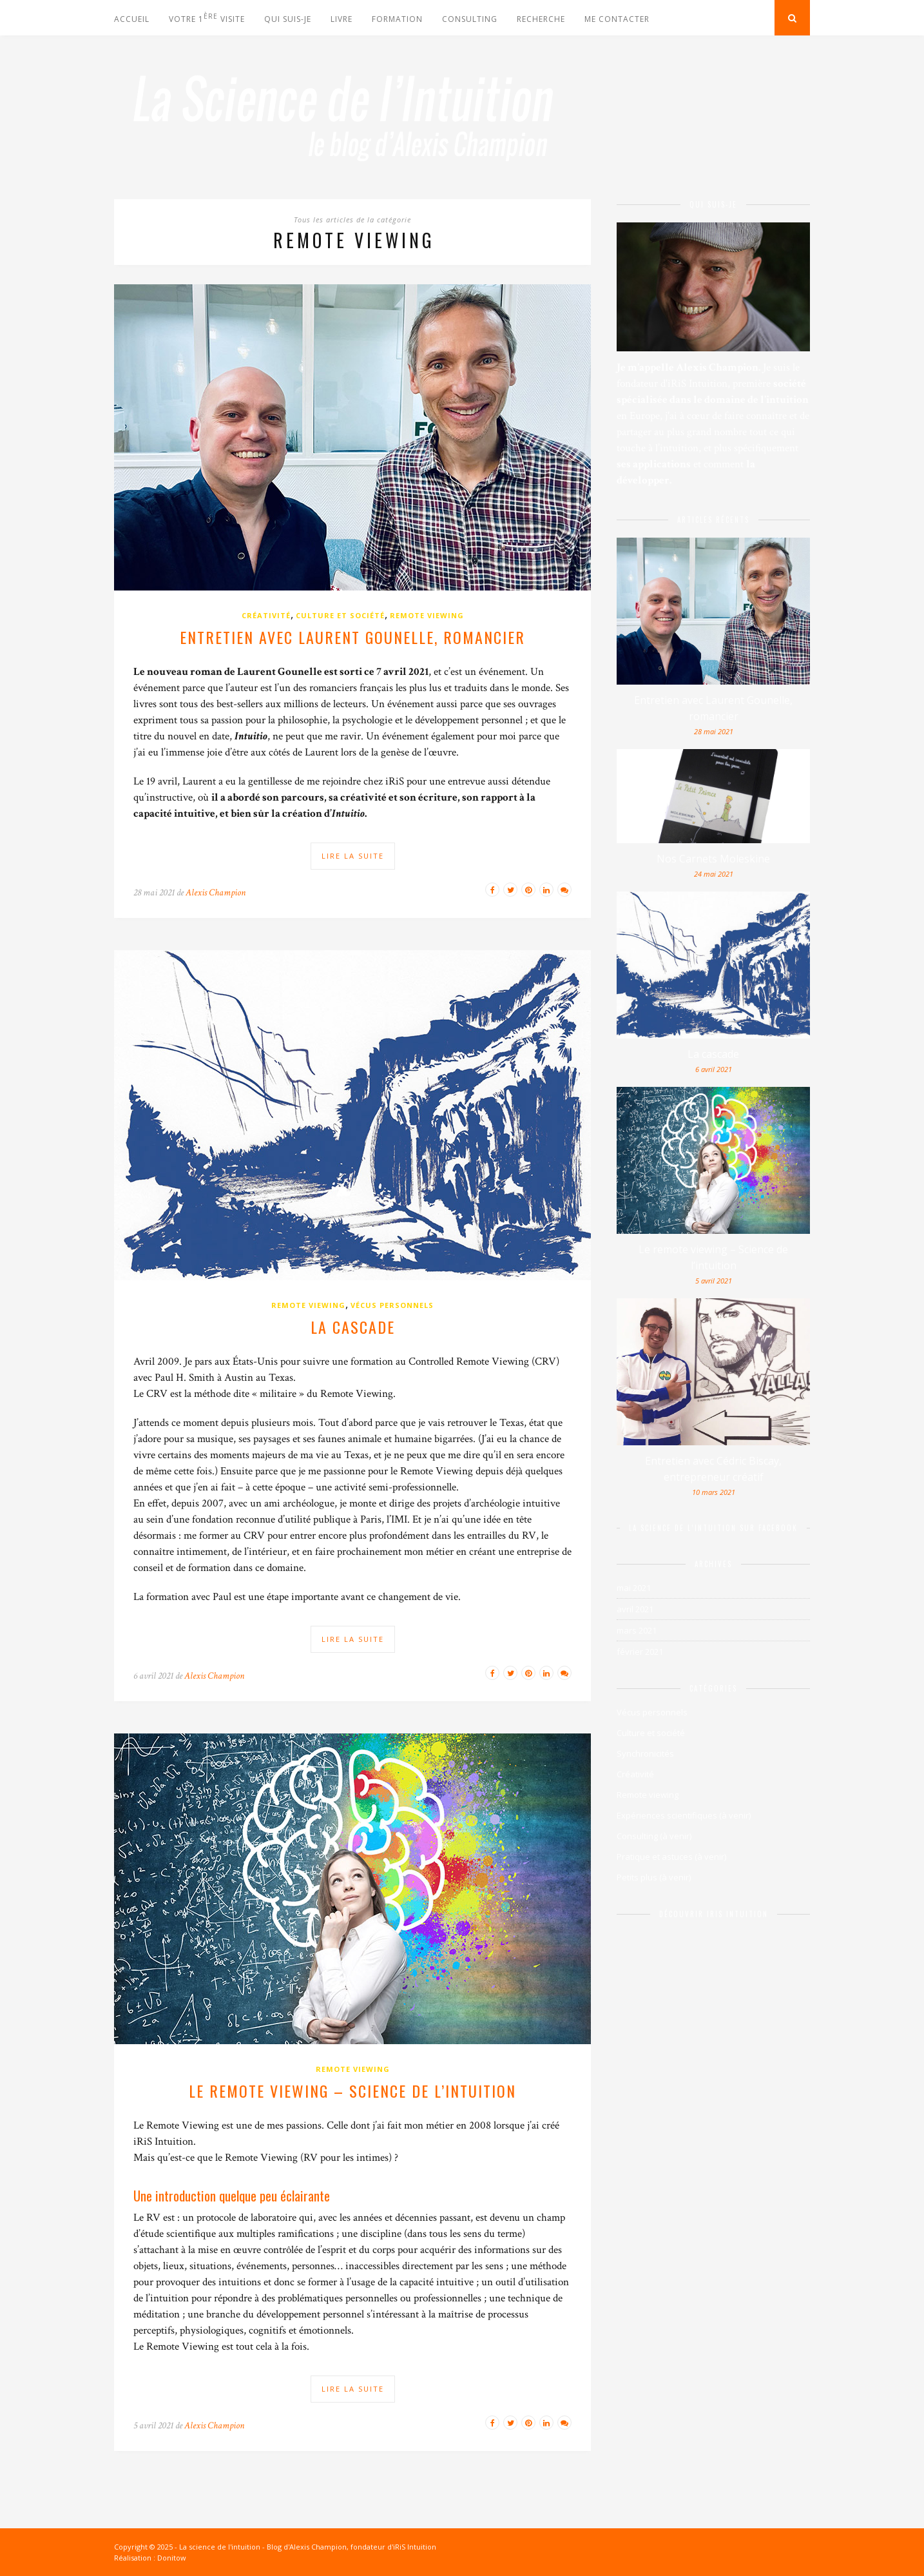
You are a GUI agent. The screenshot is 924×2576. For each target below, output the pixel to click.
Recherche (541, 19)
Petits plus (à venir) (654, 1877)
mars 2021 (637, 1630)
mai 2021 (634, 1588)
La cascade (353, 1326)
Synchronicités (645, 1753)
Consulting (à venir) (654, 1836)
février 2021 (640, 1651)
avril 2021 (635, 1609)
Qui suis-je (287, 19)
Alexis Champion (215, 892)
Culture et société (340, 615)
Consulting (469, 19)
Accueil (131, 19)
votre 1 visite (207, 18)
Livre (341, 19)
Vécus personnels (392, 1305)
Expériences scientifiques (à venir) (684, 1815)
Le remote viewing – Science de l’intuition (352, 2090)
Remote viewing (427, 615)
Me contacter (617, 19)
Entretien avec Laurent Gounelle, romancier (352, 637)
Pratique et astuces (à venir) (671, 1856)
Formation (397, 19)
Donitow (171, 2557)
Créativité (266, 615)
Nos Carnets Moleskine (713, 859)
